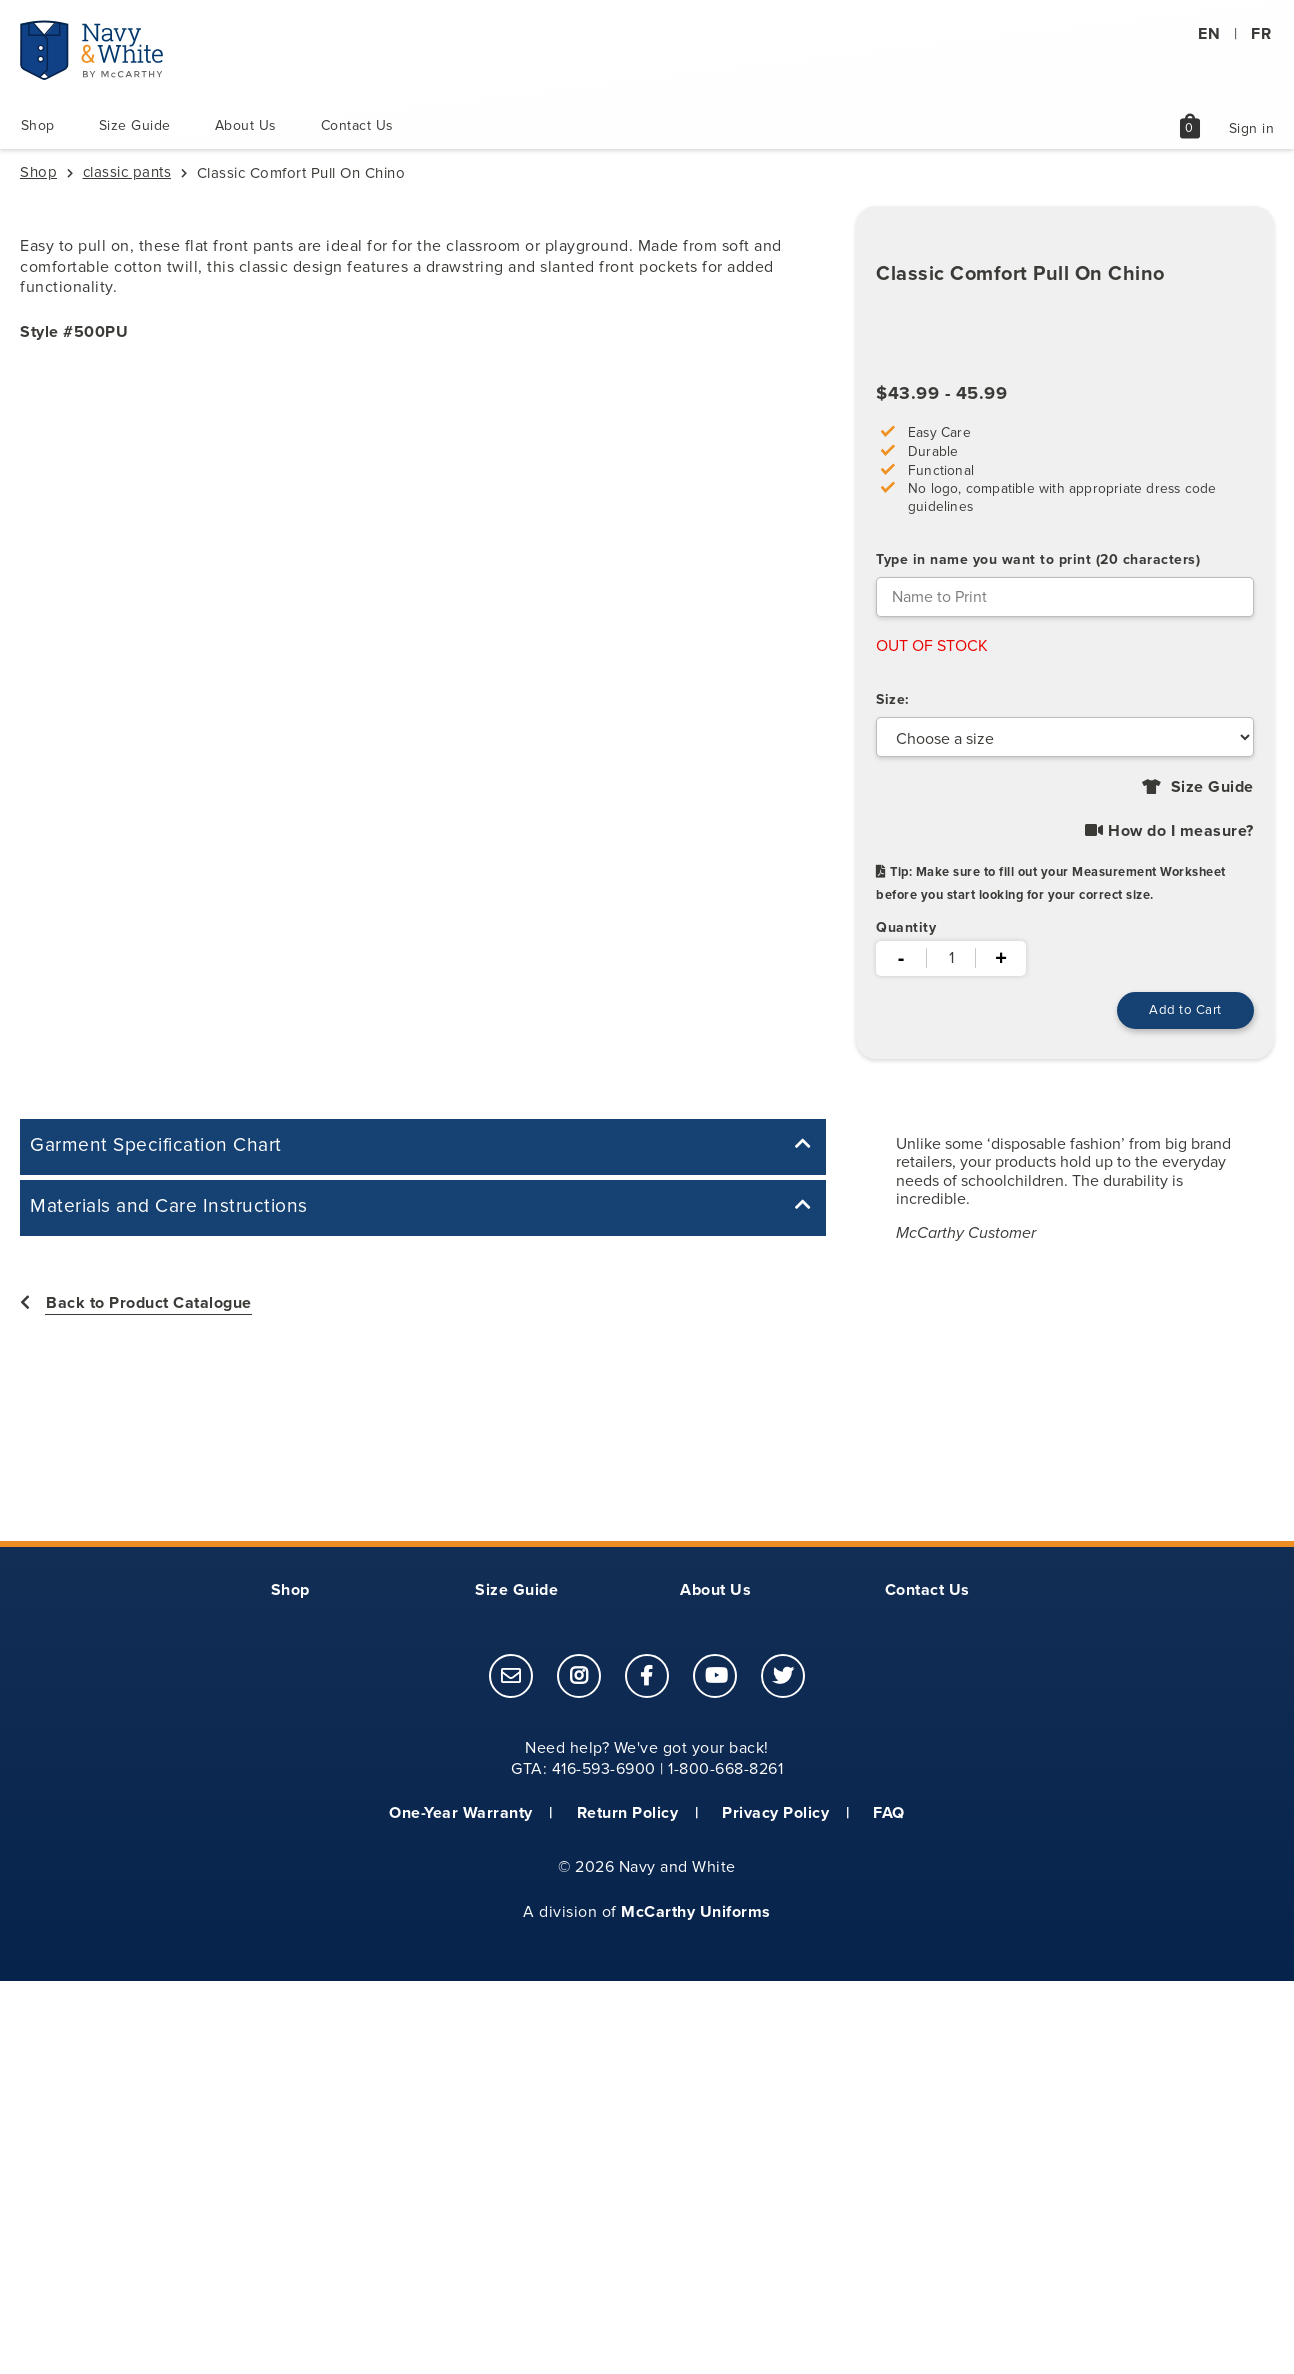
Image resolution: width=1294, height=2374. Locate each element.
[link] (511, 1677)
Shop (37, 125)
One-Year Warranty (461, 1813)
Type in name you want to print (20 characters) (1038, 558)
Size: (893, 698)
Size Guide (134, 125)
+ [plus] (1001, 957)
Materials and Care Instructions (169, 1207)
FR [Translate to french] (1261, 33)
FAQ (889, 1813)
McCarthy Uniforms (696, 1912)
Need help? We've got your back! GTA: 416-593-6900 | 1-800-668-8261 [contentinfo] (647, 1759)
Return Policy (628, 1813)
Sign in (1252, 129)
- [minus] (901, 957)
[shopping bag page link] (1190, 136)
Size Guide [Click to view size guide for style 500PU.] (1210, 786)
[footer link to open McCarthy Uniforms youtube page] (715, 1678)
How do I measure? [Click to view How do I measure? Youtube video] (1169, 830)
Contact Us (356, 125)
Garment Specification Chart (156, 1146)
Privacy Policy (775, 1813)
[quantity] (951, 958)
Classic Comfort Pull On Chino (1020, 272)
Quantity (906, 927)
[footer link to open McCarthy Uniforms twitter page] (783, 1678)
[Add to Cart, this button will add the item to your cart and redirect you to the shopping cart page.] (1181, 1010)
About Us (245, 125)
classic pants (127, 172)
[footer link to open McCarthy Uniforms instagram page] (579, 1678)
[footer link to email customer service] (511, 1678)
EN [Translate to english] (1209, 33)
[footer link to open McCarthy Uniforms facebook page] (647, 1678)
